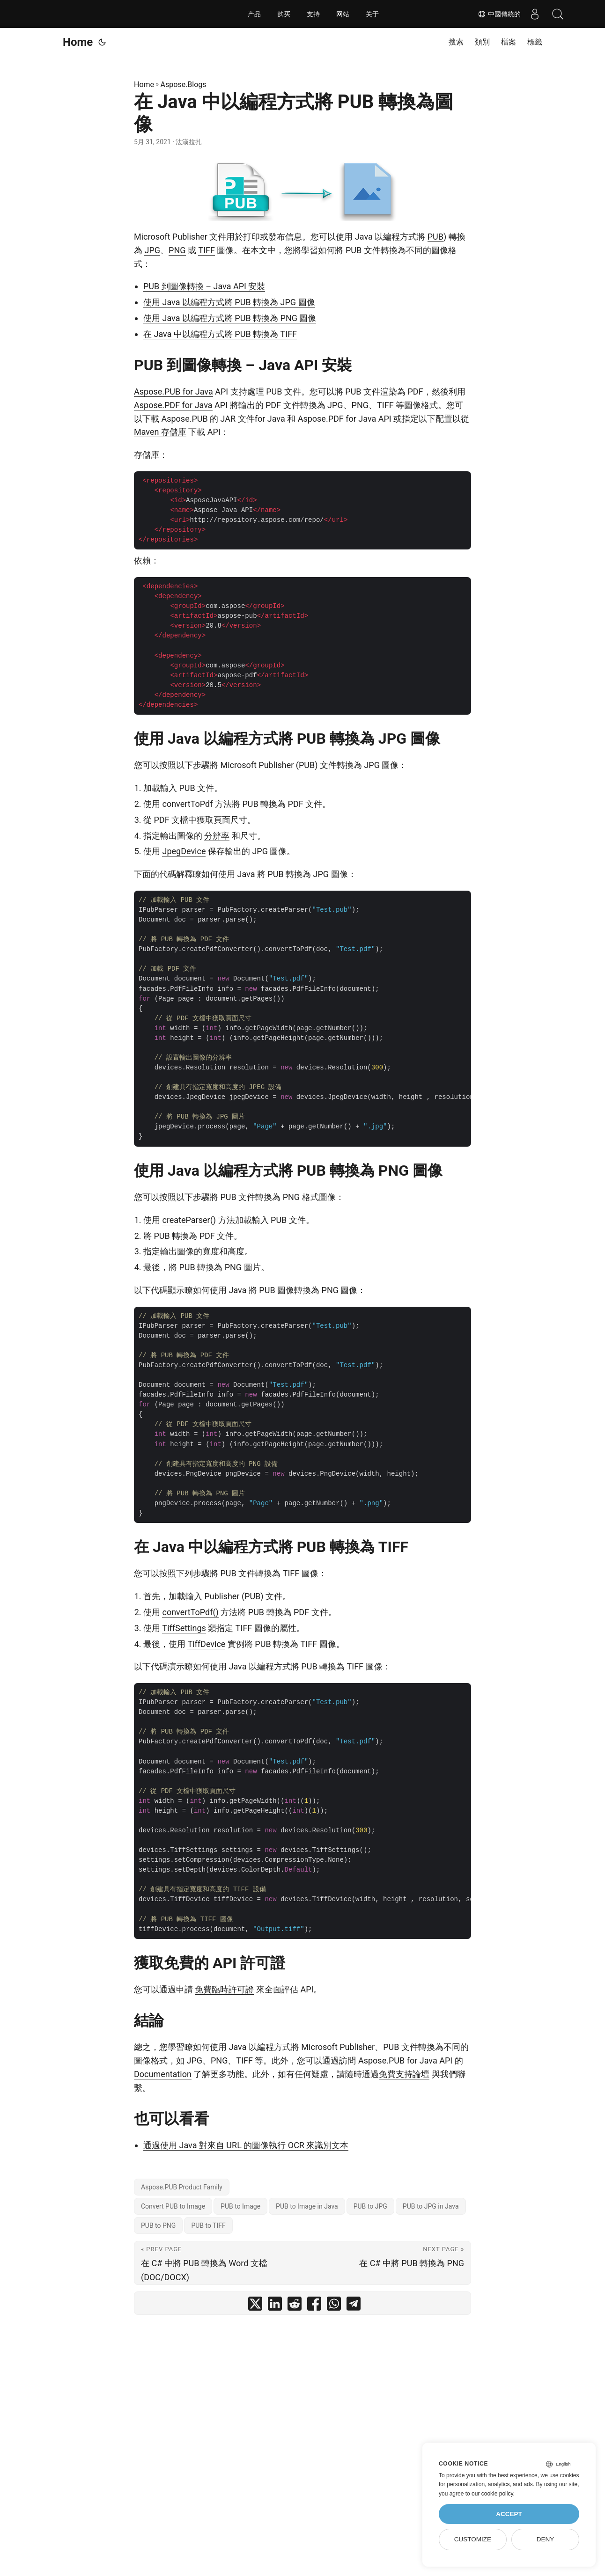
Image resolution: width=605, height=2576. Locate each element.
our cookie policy (492, 2493)
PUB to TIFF (208, 2225)
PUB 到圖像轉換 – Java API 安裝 (204, 286)
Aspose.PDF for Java (173, 405)
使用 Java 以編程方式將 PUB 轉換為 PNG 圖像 (229, 318)
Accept (509, 2513)
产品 (254, 14)
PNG (177, 250)
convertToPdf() (190, 1612)
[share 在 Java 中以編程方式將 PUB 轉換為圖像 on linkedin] (275, 2306)
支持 (313, 14)
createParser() (189, 1220)
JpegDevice (184, 851)
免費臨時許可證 (224, 1989)
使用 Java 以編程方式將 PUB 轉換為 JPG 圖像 (229, 302)
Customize (472, 2539)
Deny (545, 2539)
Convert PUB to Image (173, 2206)
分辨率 (216, 836)
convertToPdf (187, 804)
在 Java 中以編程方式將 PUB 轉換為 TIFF (220, 334)
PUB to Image (240, 2206)
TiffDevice (206, 1644)
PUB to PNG (158, 2225)
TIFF (206, 250)
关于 (372, 14)
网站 (342, 14)
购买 (283, 14)
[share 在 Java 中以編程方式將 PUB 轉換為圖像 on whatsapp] (334, 2306)
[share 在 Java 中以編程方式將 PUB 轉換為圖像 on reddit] (295, 2306)
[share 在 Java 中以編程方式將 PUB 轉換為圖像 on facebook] (314, 2306)
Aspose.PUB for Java (173, 391)
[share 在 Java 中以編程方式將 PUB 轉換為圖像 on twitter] (255, 2306)
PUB (435, 237)
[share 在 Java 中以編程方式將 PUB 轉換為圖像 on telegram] (354, 2306)
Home (78, 42)
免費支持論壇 (404, 2074)
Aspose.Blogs (184, 84)
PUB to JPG (370, 2206)
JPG (152, 250)
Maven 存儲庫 (160, 432)
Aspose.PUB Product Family (181, 2187)
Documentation (163, 2074)
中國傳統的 (498, 14)
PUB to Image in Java (307, 2206)
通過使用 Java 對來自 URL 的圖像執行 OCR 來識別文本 (245, 2145)
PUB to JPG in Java (431, 2206)
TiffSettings (184, 1628)
